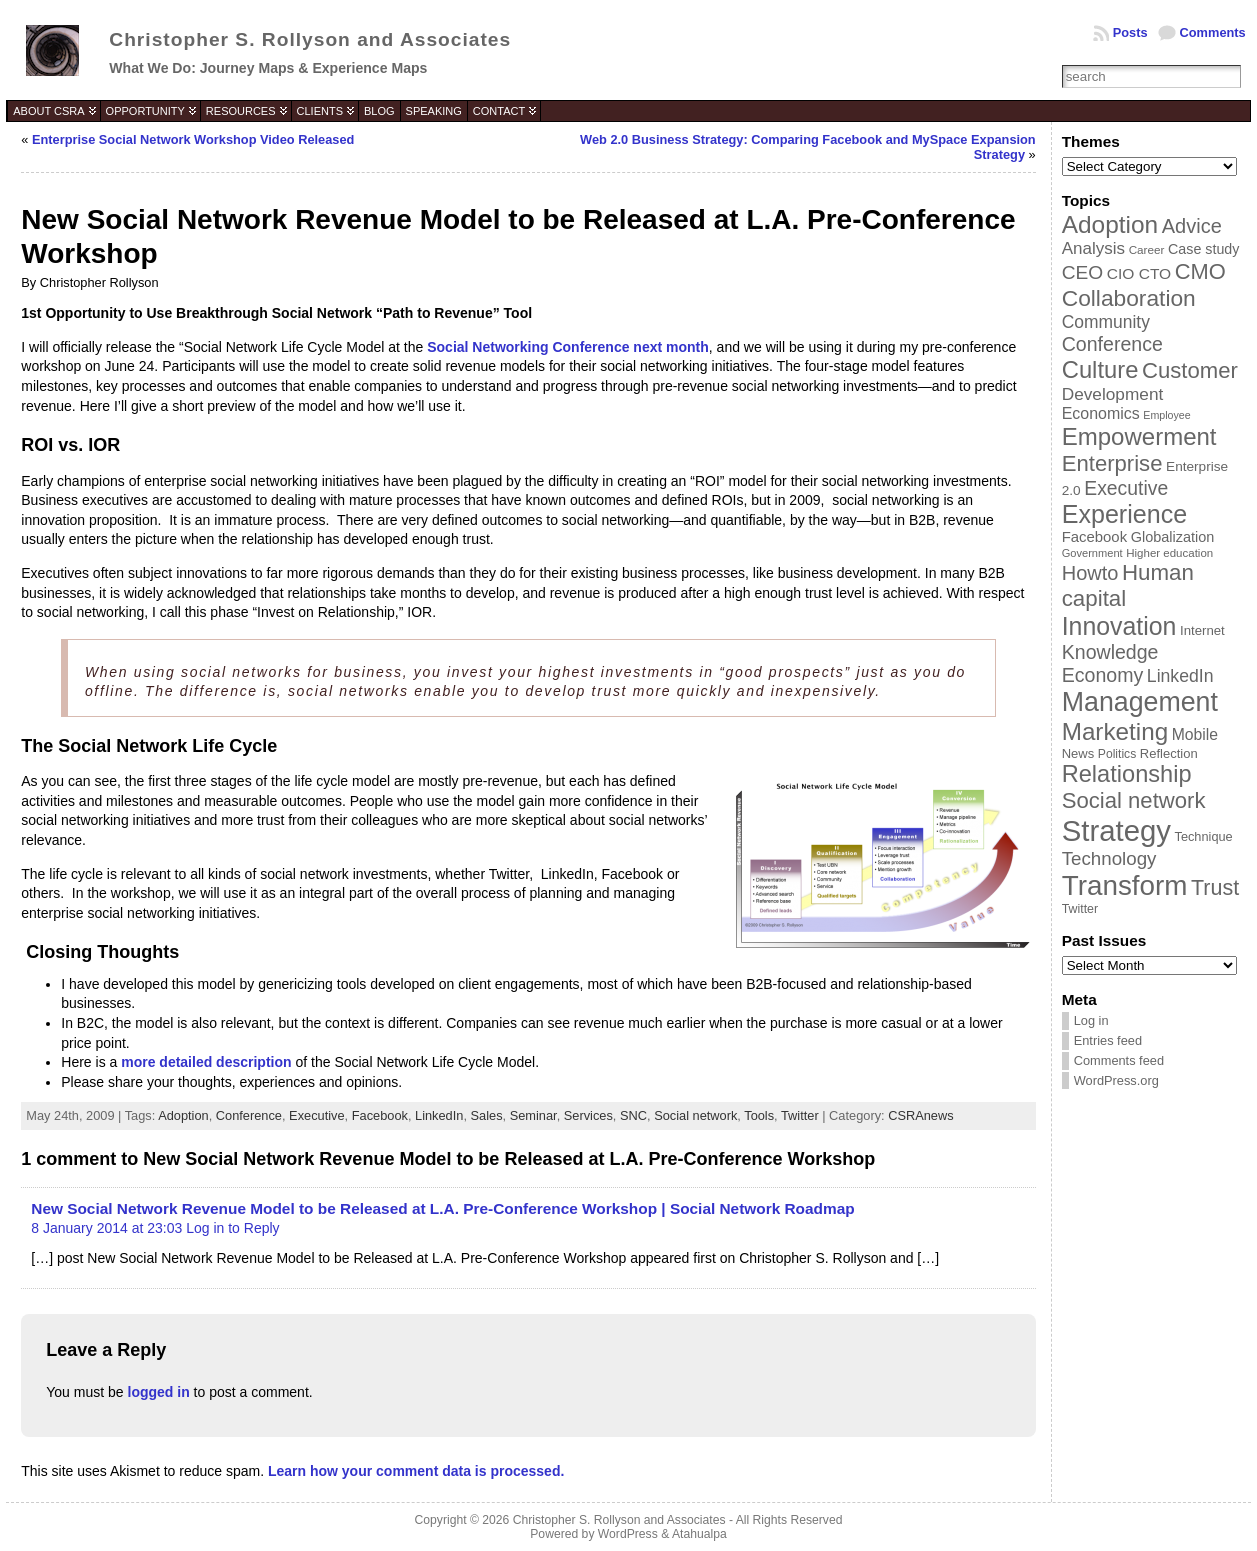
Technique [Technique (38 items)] (1204, 836)
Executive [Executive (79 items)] (1126, 488)
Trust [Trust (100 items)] (1215, 888)
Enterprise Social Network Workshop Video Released (193, 139)
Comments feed (1119, 1060)
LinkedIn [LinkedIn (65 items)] (1180, 676)
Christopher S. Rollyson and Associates (310, 39)
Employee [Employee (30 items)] (1166, 415)
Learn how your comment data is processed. (416, 1471)
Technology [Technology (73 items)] (1109, 858)
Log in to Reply (232, 1228)
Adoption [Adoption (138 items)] (1110, 224)
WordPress (628, 1534)
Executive (316, 1115)
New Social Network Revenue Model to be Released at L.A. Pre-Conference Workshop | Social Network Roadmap (442, 1208)
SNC (633, 1115)
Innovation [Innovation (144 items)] (1119, 626)
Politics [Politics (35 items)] (1117, 754)
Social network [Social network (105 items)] (1134, 800)
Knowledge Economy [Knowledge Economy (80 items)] (1110, 663)
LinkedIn (439, 1115)
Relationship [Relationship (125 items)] (1127, 774)
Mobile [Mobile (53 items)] (1195, 734)
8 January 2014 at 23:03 (106, 1228)
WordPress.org (1116, 1080)
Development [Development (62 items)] (1113, 394)
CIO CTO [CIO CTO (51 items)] (1139, 273)
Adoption (183, 1115)
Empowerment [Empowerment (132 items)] (1139, 436)
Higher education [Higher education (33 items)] (1169, 553)
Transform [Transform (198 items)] (1125, 885)
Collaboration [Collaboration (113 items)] (1129, 298)
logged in (159, 1392)
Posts (1130, 32)
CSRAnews (920, 1115)
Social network (695, 1115)
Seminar (533, 1115)
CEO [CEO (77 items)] (1082, 272)
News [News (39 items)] (1078, 753)
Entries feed (1108, 1040)
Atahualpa (699, 1534)
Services (588, 1115)
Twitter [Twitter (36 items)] (1080, 909)
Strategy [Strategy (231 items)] (1116, 830)
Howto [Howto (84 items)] (1090, 573)
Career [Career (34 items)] (1147, 249)
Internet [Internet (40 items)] (1202, 630)
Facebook (380, 1115)
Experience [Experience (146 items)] (1124, 514)
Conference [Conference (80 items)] (1112, 344)
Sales (487, 1115)
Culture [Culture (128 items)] (1100, 369)
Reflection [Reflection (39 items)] (1169, 753)
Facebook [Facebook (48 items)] (1094, 537)
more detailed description (206, 1062)
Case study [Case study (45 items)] (1203, 249)
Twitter (800, 1115)
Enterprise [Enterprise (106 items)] (1112, 463)
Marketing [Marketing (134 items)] (1115, 731)
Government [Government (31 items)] (1092, 553)
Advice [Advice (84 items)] (1192, 226)
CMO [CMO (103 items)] (1200, 271)
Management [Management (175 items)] (1140, 702)
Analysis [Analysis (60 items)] (1093, 248)
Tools (759, 1115)
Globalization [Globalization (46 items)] (1173, 537)
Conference (249, 1115)
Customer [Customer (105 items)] (1190, 370)
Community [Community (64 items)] (1106, 322)
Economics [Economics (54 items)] (1101, 413)
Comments (1213, 32)
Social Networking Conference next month (568, 347)
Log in (1091, 1020)
